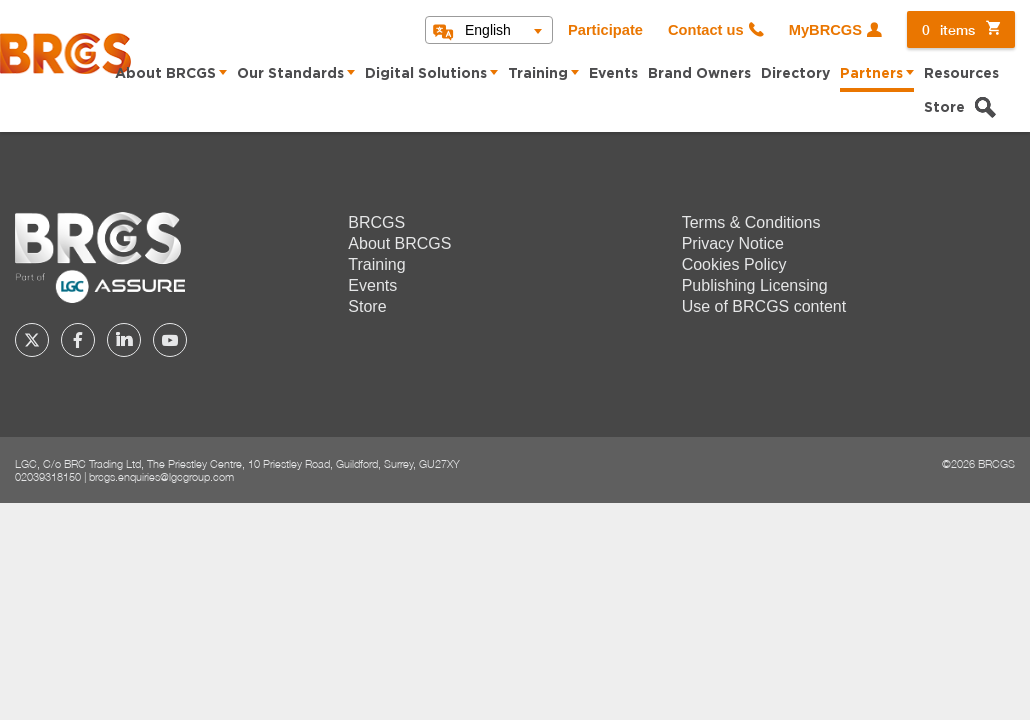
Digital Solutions (426, 74)
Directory (795, 74)
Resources (961, 74)
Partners (871, 74)
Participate (605, 30)
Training (538, 74)
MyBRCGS (825, 30)
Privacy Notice (733, 243)
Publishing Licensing (755, 285)
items (948, 29)
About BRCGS (165, 74)
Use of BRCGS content (764, 306)
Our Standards (290, 74)
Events (613, 74)
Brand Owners (699, 74)
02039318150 (48, 476)
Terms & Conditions (751, 222)
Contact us (706, 30)
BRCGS (376, 222)
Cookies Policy (734, 264)
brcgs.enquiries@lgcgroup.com (161, 476)
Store (944, 108)
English (488, 30)
